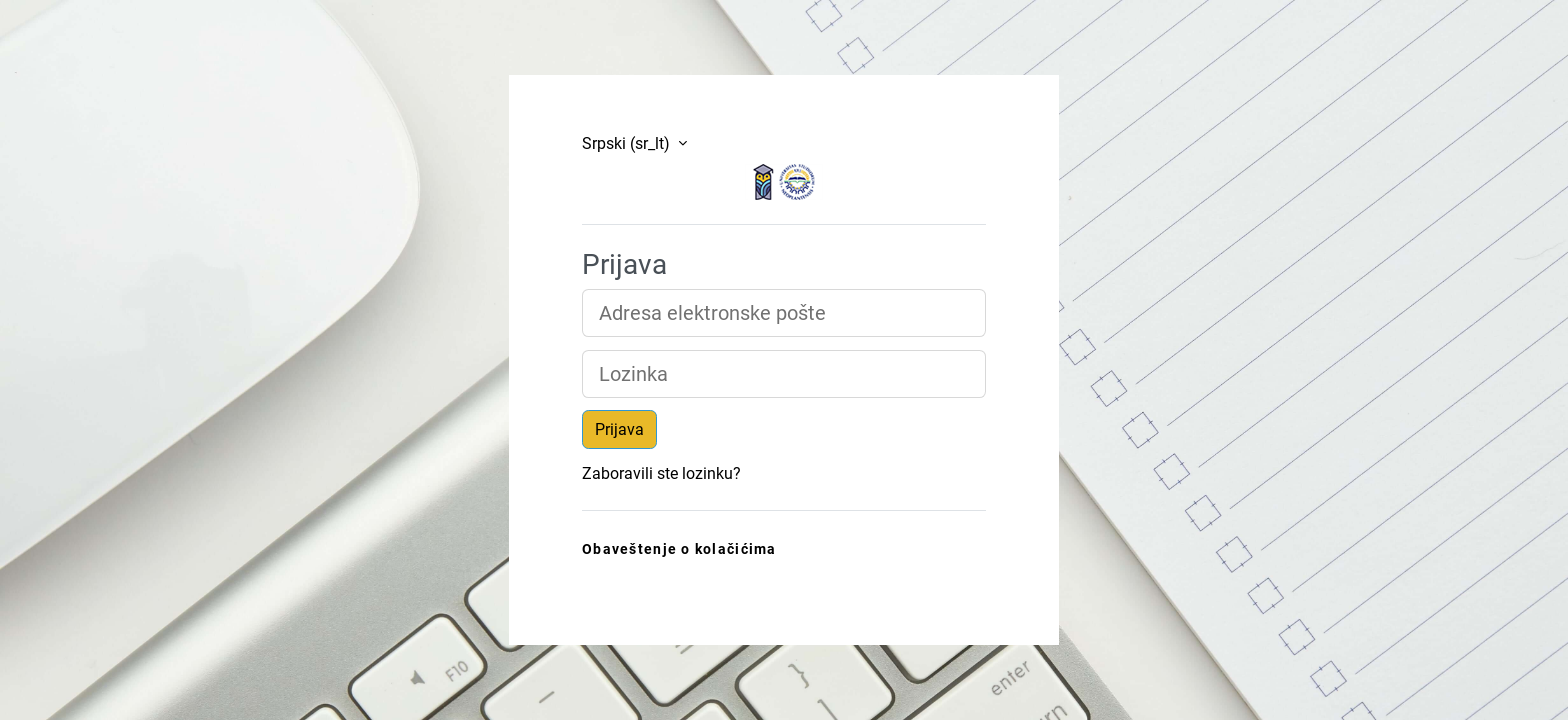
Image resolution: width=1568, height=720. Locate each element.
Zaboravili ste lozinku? (661, 473)
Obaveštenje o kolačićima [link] (679, 549)
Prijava (619, 429)
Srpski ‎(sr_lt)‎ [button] (628, 143)
